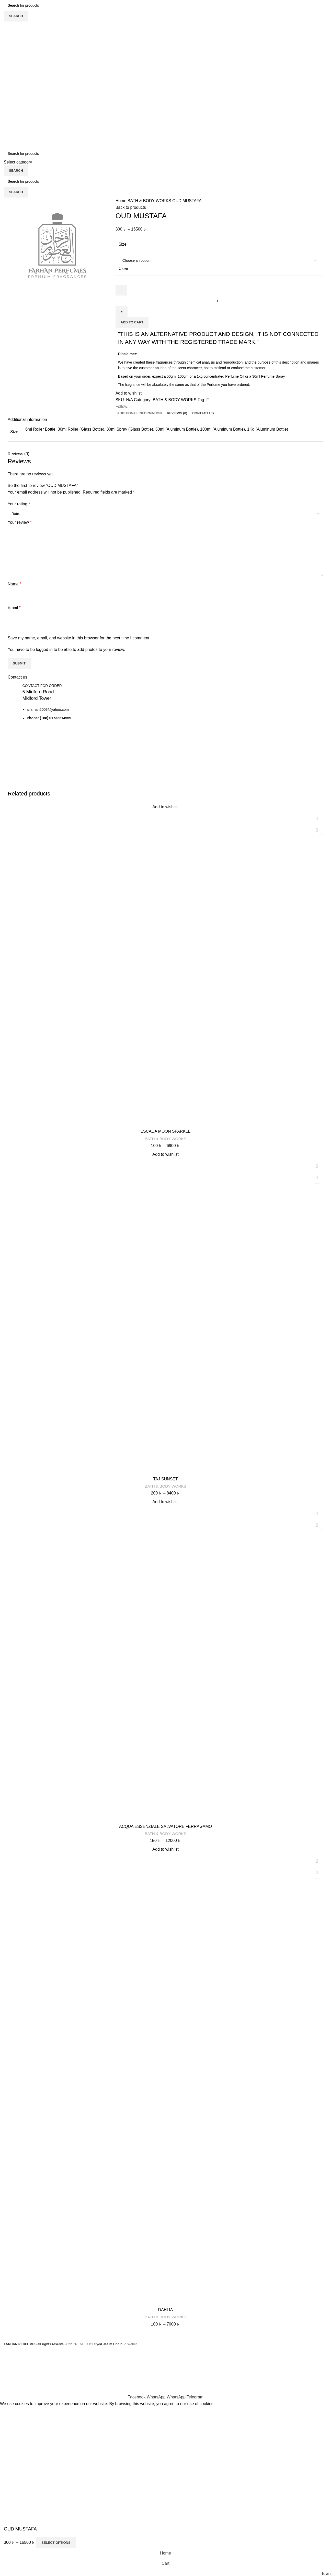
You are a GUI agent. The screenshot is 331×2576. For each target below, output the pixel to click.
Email (14, 607)
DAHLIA (165, 2310)
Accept (10, 2411)
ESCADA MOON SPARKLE (165, 1131)
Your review (20, 522)
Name (14, 584)
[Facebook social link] (137, 2397)
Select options (55, 2543)
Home (122, 201)
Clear (123, 268)
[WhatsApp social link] (157, 2397)
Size (123, 244)
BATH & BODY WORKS (150, 201)
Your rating (19, 504)
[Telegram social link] (195, 2397)
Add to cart (132, 322)
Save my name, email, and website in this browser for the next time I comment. (79, 638)
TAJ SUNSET (165, 1479)
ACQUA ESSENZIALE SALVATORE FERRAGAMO (165, 1826)
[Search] (165, 5)
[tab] (139, 413)
